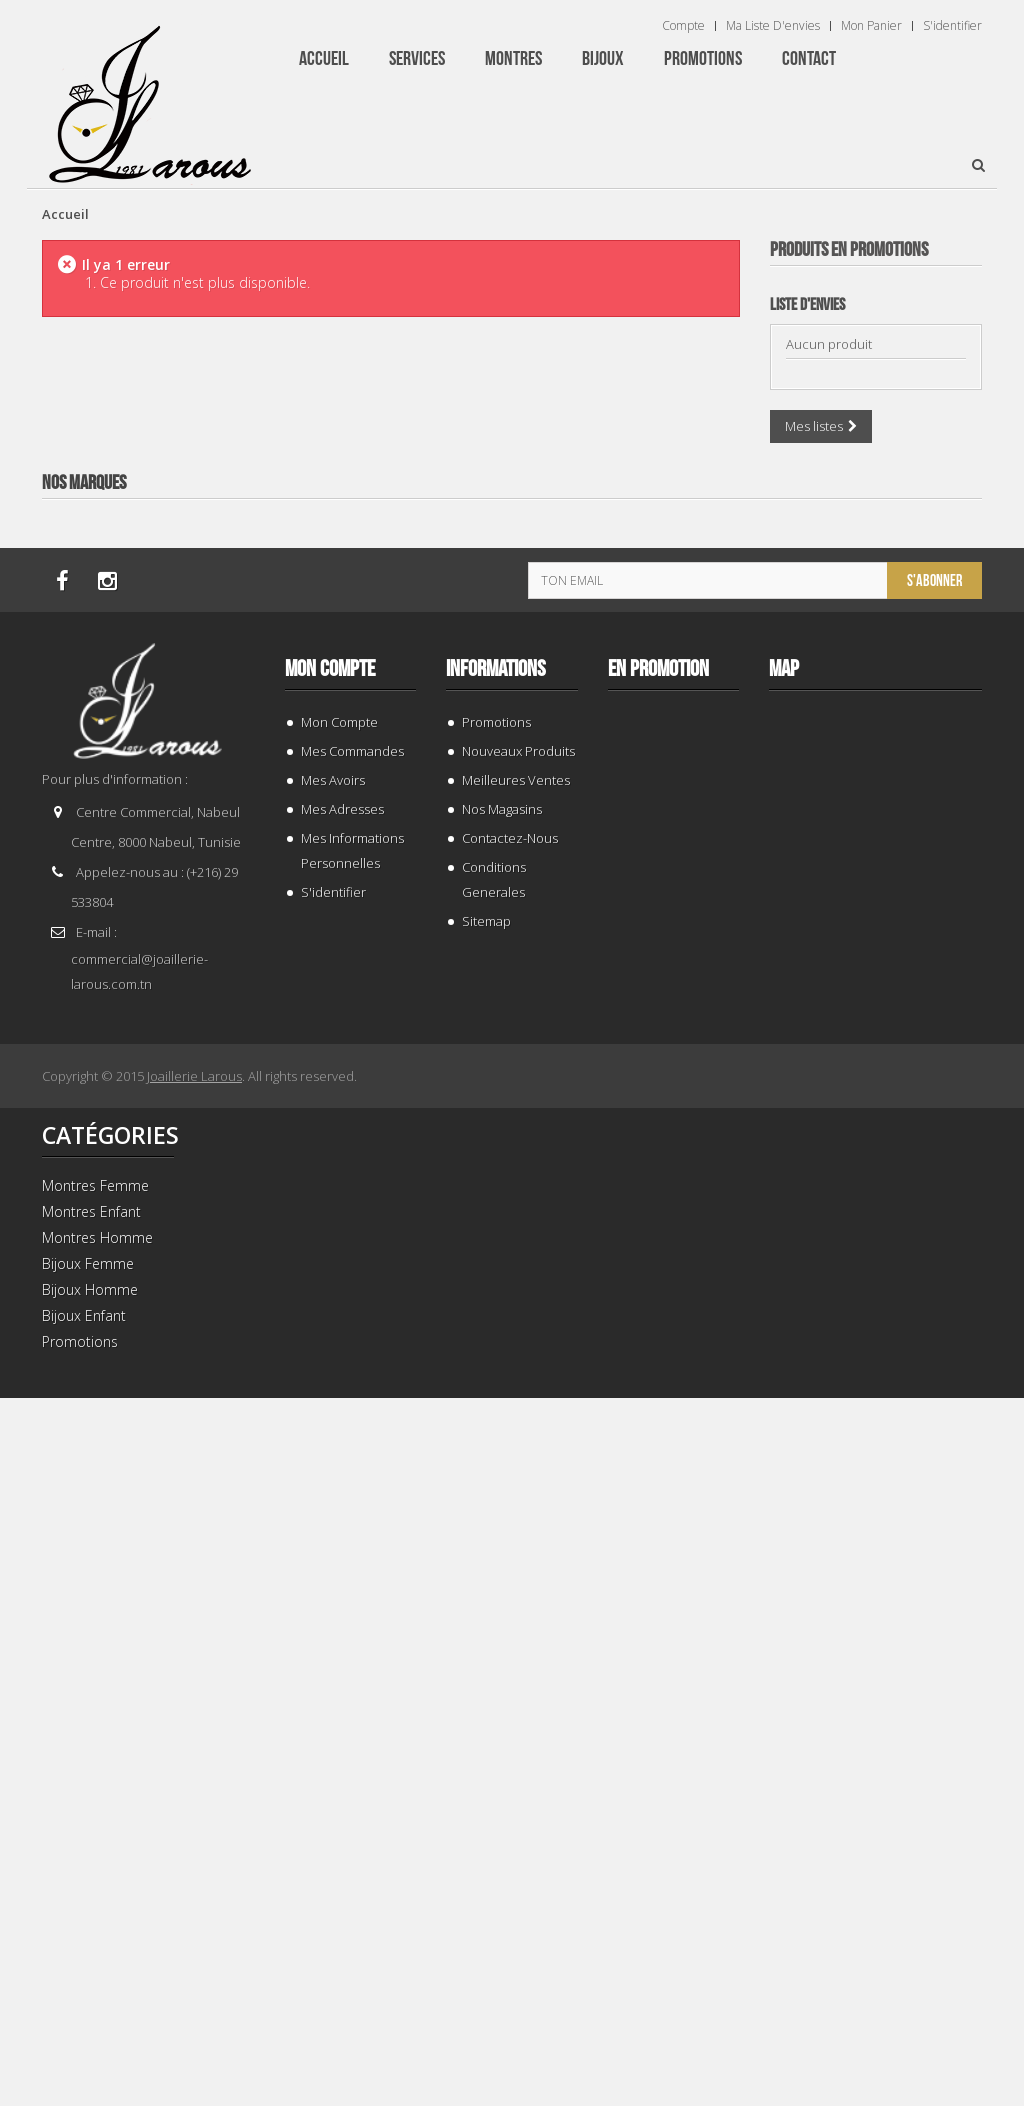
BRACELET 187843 (875, 1075)
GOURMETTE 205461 (875, 644)
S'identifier (952, 26)
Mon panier (871, 26)
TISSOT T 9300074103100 (875, 1937)
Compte (683, 26)
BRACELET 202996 (875, 1506)
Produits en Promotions (849, 250)
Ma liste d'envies (773, 26)
